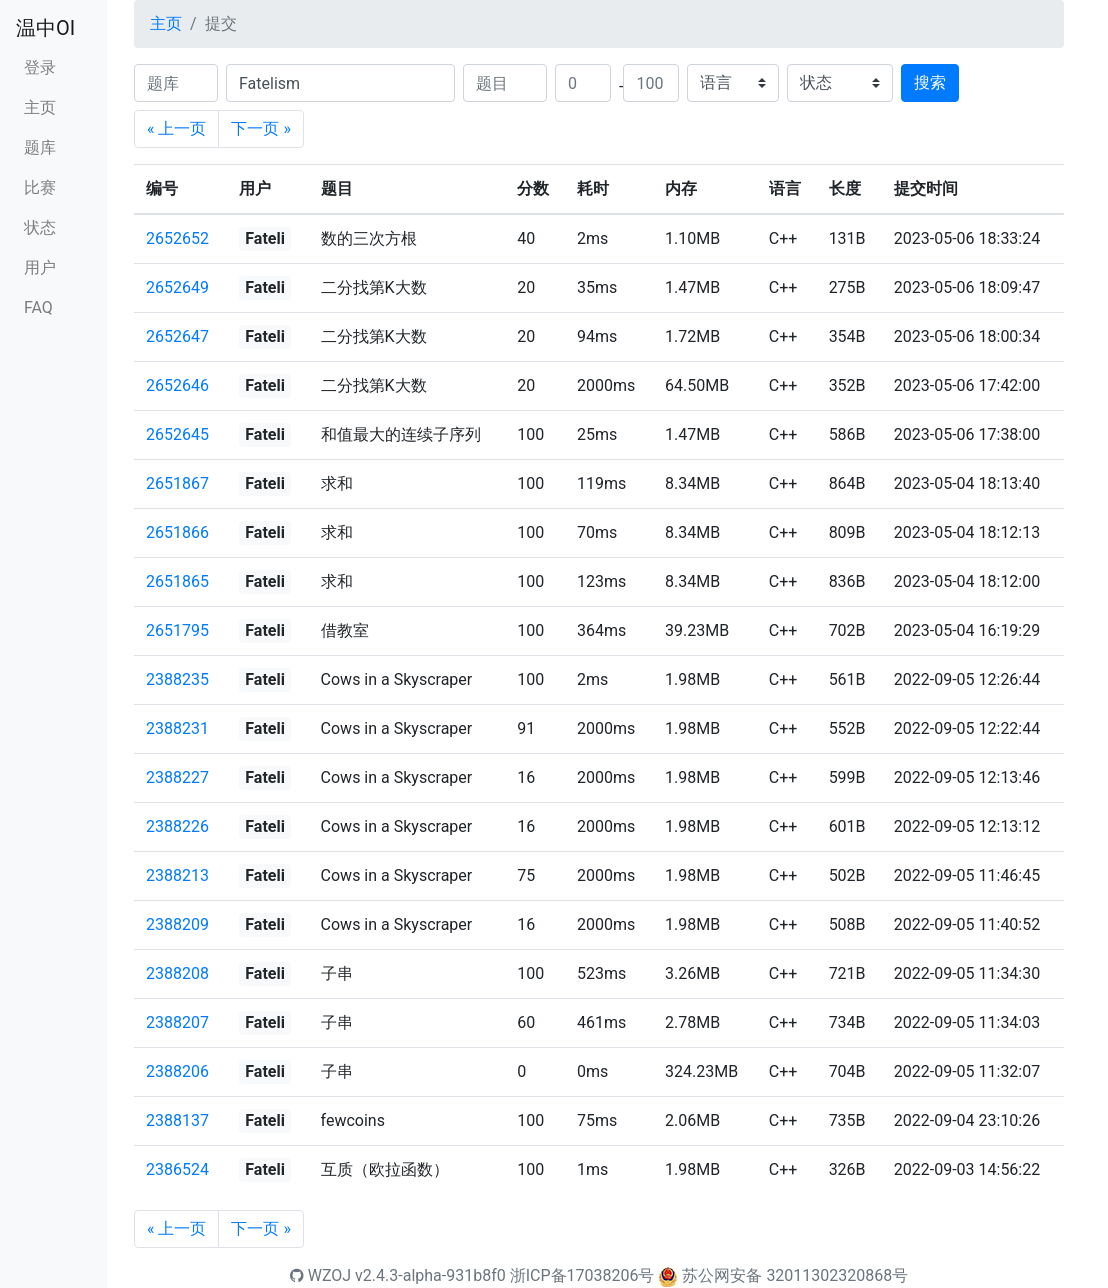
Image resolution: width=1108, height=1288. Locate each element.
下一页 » (260, 128)
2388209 (177, 924)
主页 (40, 107)
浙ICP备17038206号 (582, 1275)
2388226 (177, 826)
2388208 (177, 973)
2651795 (177, 630)
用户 (40, 267)
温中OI (45, 28)
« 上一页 (176, 128)
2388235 (177, 679)
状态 (40, 227)
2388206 (177, 1071)
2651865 (177, 581)
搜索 (930, 82)
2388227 (177, 777)
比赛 (40, 187)
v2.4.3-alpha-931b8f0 (430, 1275)
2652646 (177, 385)
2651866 (177, 532)
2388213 (177, 875)
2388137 (177, 1120)
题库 (40, 147)
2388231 (177, 728)
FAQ (38, 307)
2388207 (177, 1022)
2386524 (177, 1169)
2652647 (177, 336)
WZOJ (320, 1275)
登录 (40, 67)
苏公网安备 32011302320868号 (795, 1275)
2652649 (177, 287)
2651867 (177, 483)
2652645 (177, 434)
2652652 (177, 238)
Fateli (265, 238)
